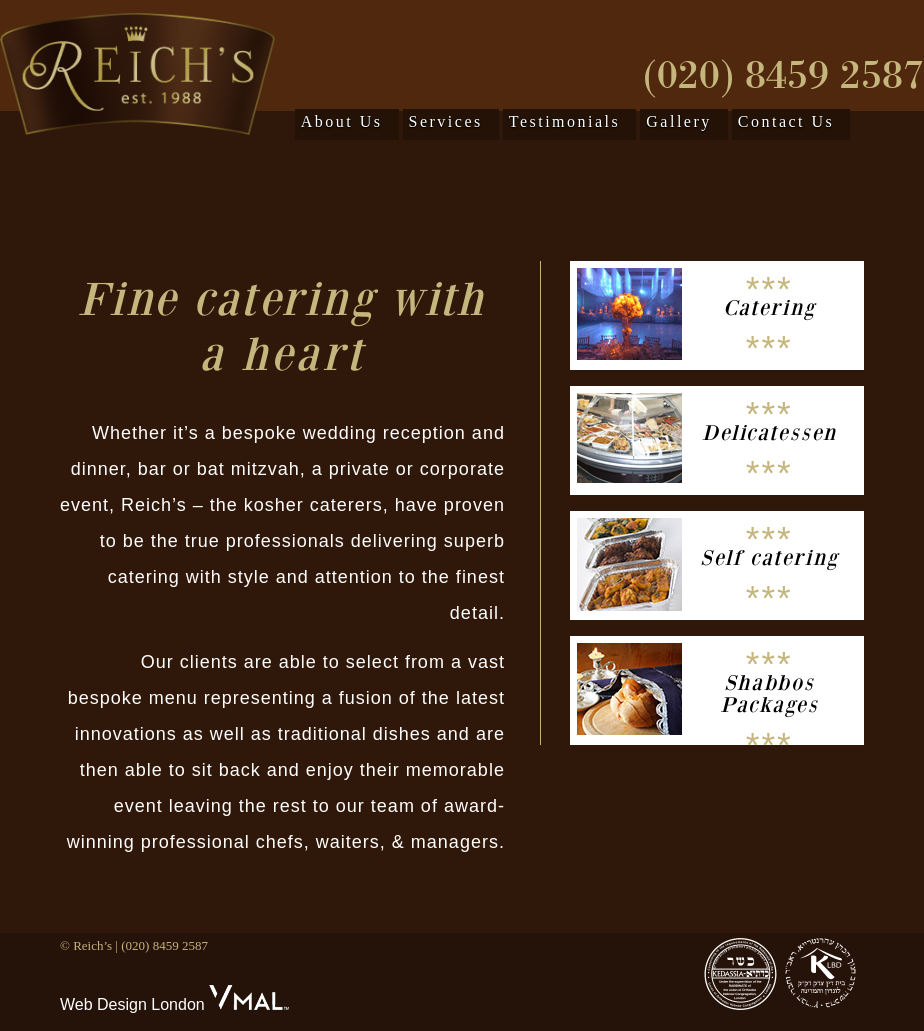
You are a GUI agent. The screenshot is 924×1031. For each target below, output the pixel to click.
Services (446, 121)
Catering (769, 308)
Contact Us (786, 121)
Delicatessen (769, 433)
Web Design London (132, 1004)
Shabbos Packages (769, 694)
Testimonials (565, 121)
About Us (342, 121)
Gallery (678, 121)
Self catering (769, 558)
